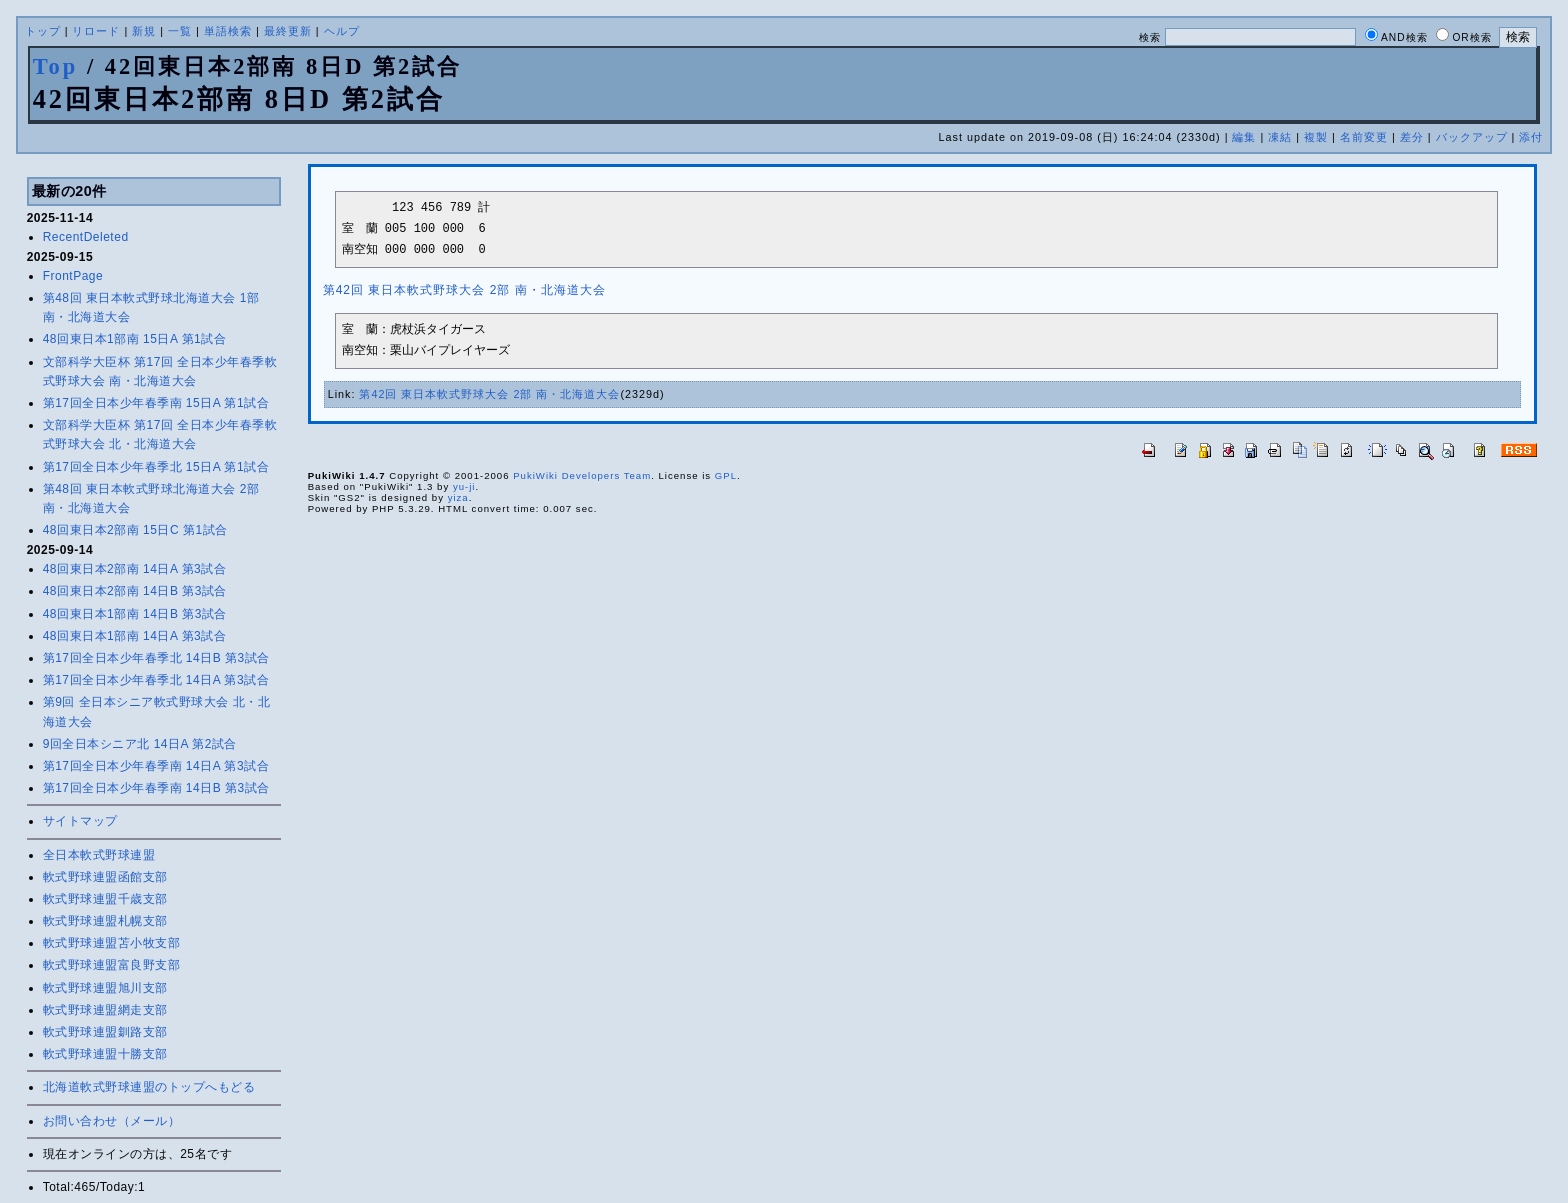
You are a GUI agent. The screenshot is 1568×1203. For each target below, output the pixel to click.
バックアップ (1472, 137)
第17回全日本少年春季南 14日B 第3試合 (156, 788)
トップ (43, 31)
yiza (458, 497)
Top (56, 66)
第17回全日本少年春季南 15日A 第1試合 (156, 403)
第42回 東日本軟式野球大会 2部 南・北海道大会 (464, 290)
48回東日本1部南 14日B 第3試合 (135, 614)
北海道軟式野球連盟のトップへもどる (149, 1087)
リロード (96, 31)
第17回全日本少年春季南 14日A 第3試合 (156, 766)
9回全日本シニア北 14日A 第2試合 (140, 744)
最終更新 (288, 31)
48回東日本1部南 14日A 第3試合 (135, 636)
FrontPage (73, 276)
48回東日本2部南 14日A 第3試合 (135, 569)
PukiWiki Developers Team (582, 475)
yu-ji (464, 486)
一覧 (180, 31)
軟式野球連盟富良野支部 (112, 965)
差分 (1412, 137)
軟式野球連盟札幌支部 (105, 921)
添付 (1531, 137)
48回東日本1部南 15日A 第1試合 (135, 339)
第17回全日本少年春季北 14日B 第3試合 (156, 658)
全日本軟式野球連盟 (99, 855)
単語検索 (228, 31)
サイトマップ (80, 821)
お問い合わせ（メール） (112, 1121)
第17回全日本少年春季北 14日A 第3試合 (156, 680)
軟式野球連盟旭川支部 (105, 988)
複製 (1316, 137)
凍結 (1280, 137)
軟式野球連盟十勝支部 (105, 1054)
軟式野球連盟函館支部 (105, 877)
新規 (144, 31)
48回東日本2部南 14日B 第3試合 (135, 591)
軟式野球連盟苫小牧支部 (112, 943)
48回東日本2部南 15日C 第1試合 (135, 530)
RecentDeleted (86, 237)
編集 (1244, 137)
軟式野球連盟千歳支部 (105, 899)
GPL (726, 475)
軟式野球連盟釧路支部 (105, 1032)
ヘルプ (342, 31)
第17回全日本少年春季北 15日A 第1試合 (156, 467)
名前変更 (1364, 137)
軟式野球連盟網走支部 (105, 1010)
